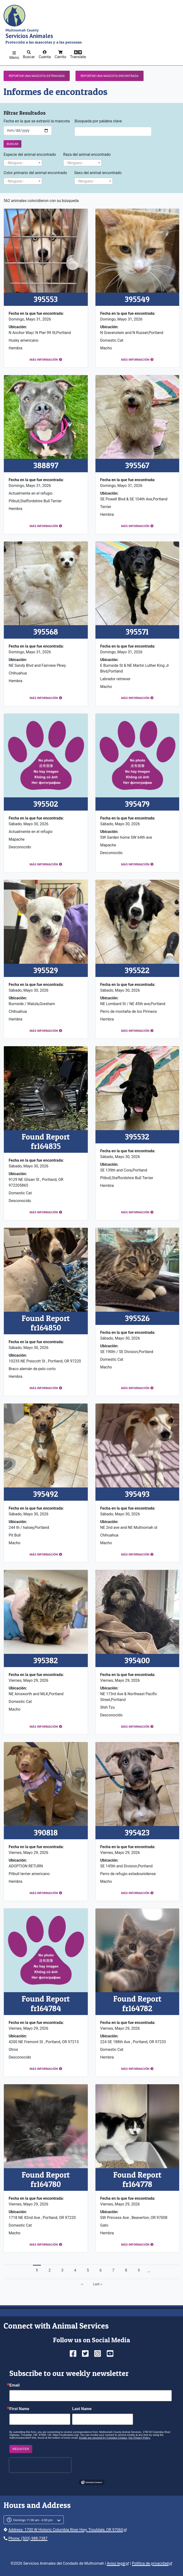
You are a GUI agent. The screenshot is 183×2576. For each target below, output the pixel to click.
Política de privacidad (152, 2563)
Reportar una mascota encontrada (110, 76)
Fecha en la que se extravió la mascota (37, 121)
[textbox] (23, 163)
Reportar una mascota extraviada (37, 76)
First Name (19, 2409)
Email (14, 2385)
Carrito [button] (60, 57)
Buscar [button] (29, 57)
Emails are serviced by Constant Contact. (103, 2437)
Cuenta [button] (45, 57)
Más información (44, 359)
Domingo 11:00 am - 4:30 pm (33, 2520)
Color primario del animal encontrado (35, 172)
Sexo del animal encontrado (98, 172)
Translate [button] (78, 57)
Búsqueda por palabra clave (98, 121)
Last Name (82, 2409)
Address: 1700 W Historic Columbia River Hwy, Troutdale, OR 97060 (67, 2529)
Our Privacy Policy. (139, 2437)
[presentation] (40, 2465)
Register (21, 2449)
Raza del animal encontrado (87, 154)
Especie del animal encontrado (30, 154)
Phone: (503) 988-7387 (28, 2538)
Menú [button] (14, 57)
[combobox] (23, 162)
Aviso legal (118, 2563)
